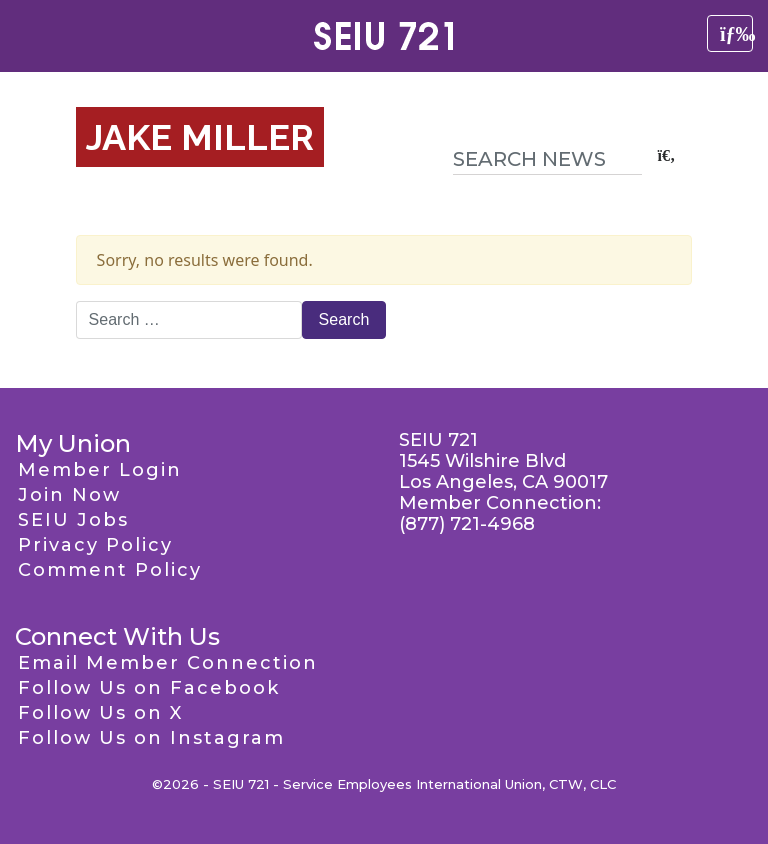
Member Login (100, 470)
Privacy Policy (95, 545)
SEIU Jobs (73, 520)
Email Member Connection (168, 663)
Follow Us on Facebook (149, 688)
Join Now (69, 495)
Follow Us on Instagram (151, 738)
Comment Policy (110, 570)
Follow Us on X (100, 713)
